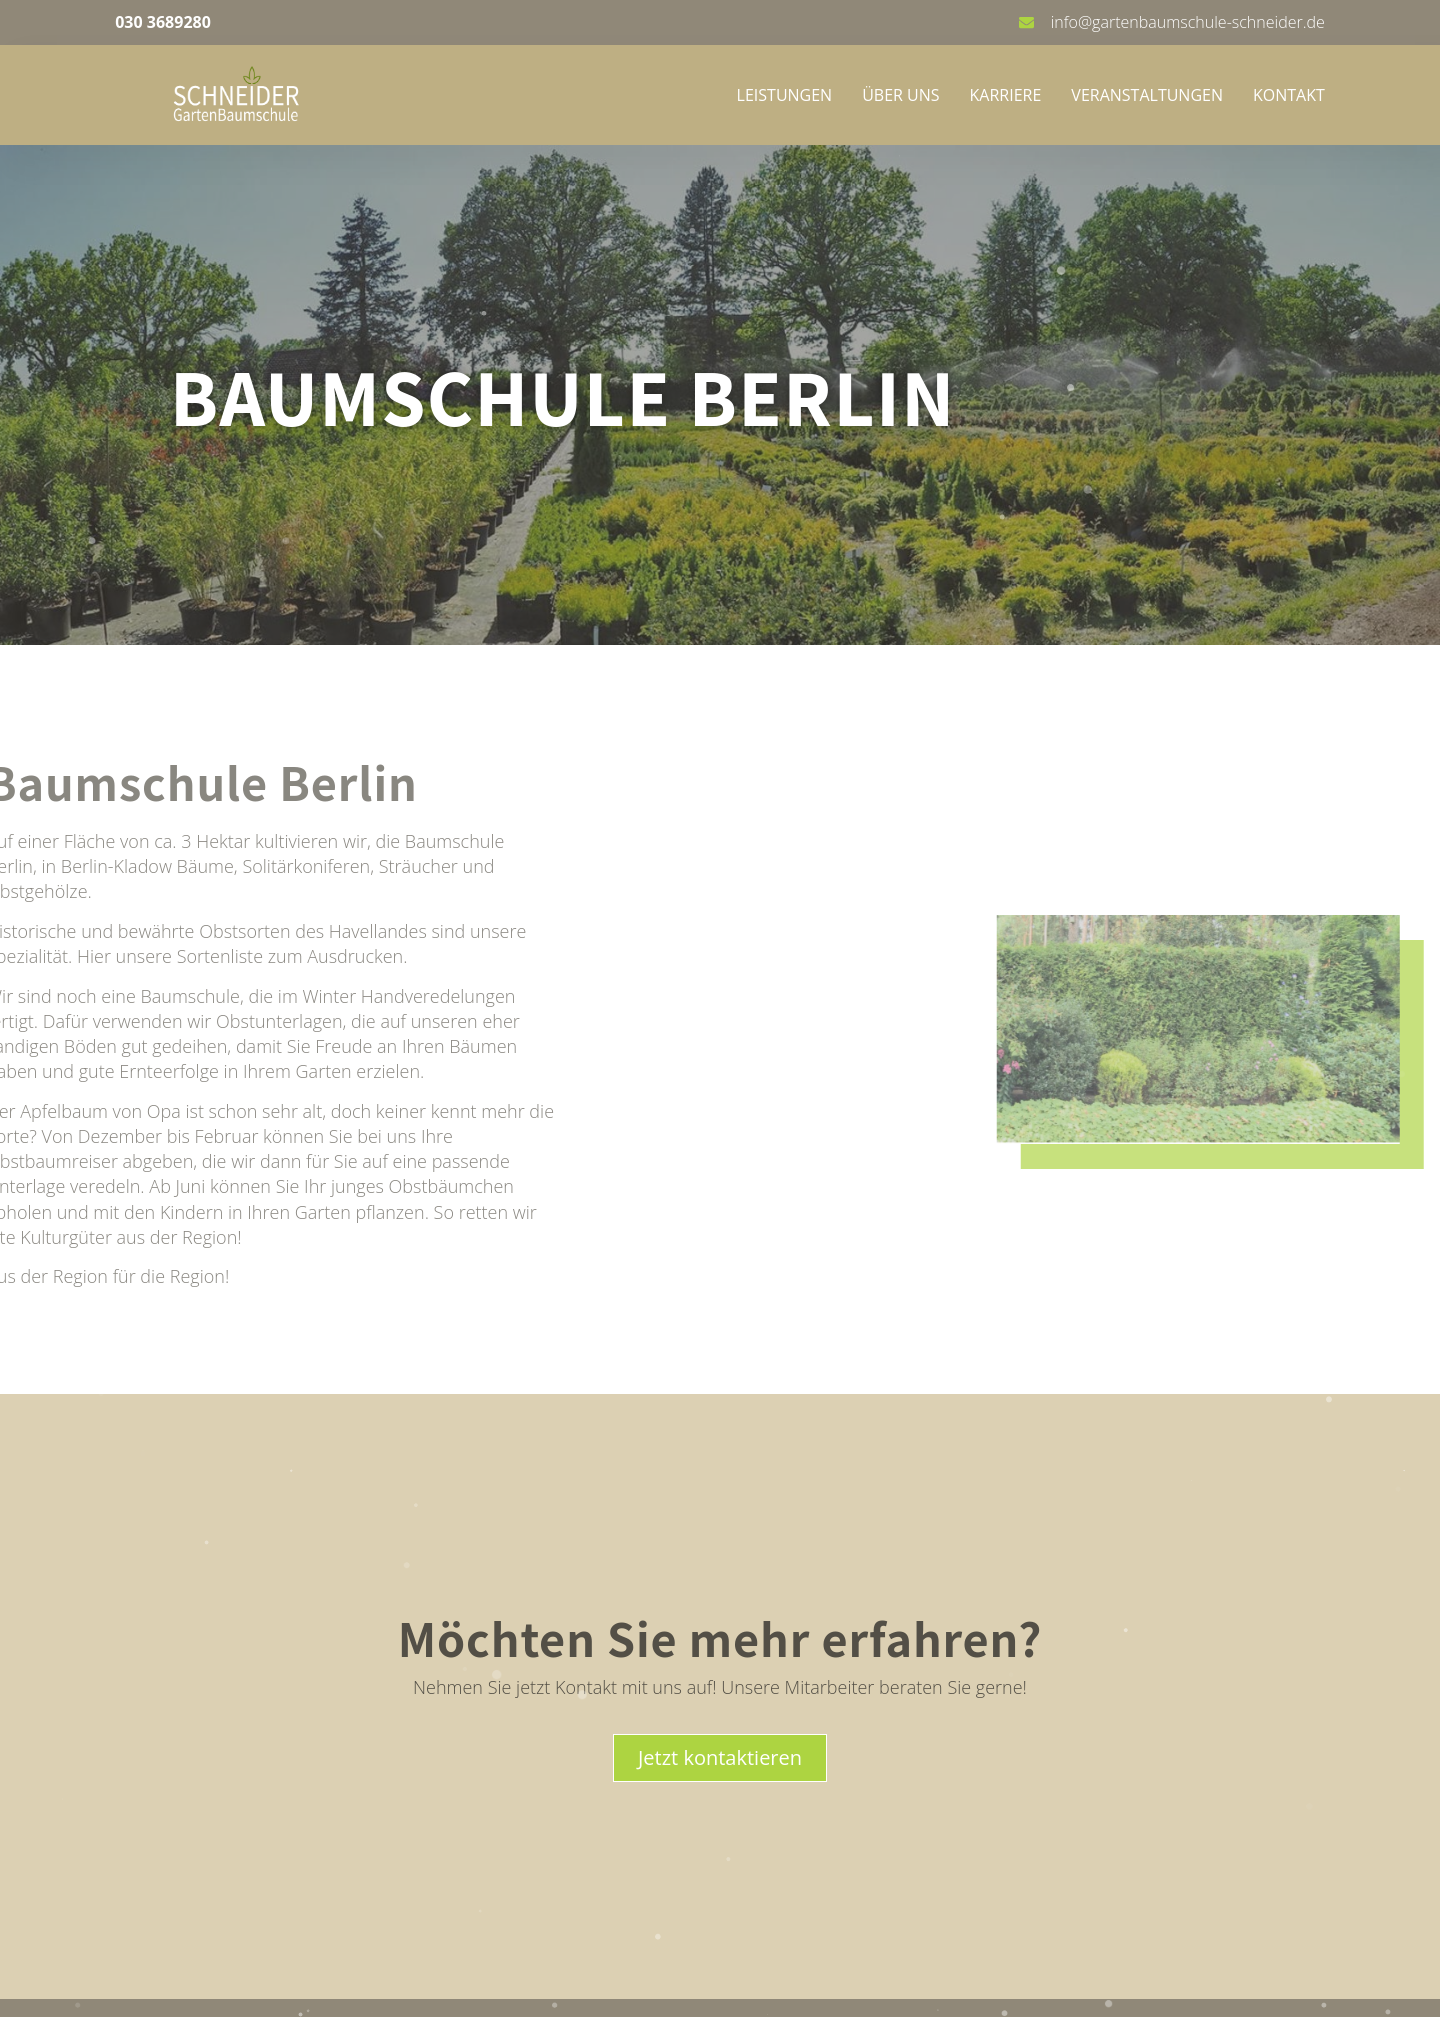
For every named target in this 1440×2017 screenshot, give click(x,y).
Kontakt (1289, 95)
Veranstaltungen (1147, 95)
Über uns (900, 95)
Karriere (1006, 95)
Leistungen (785, 95)
